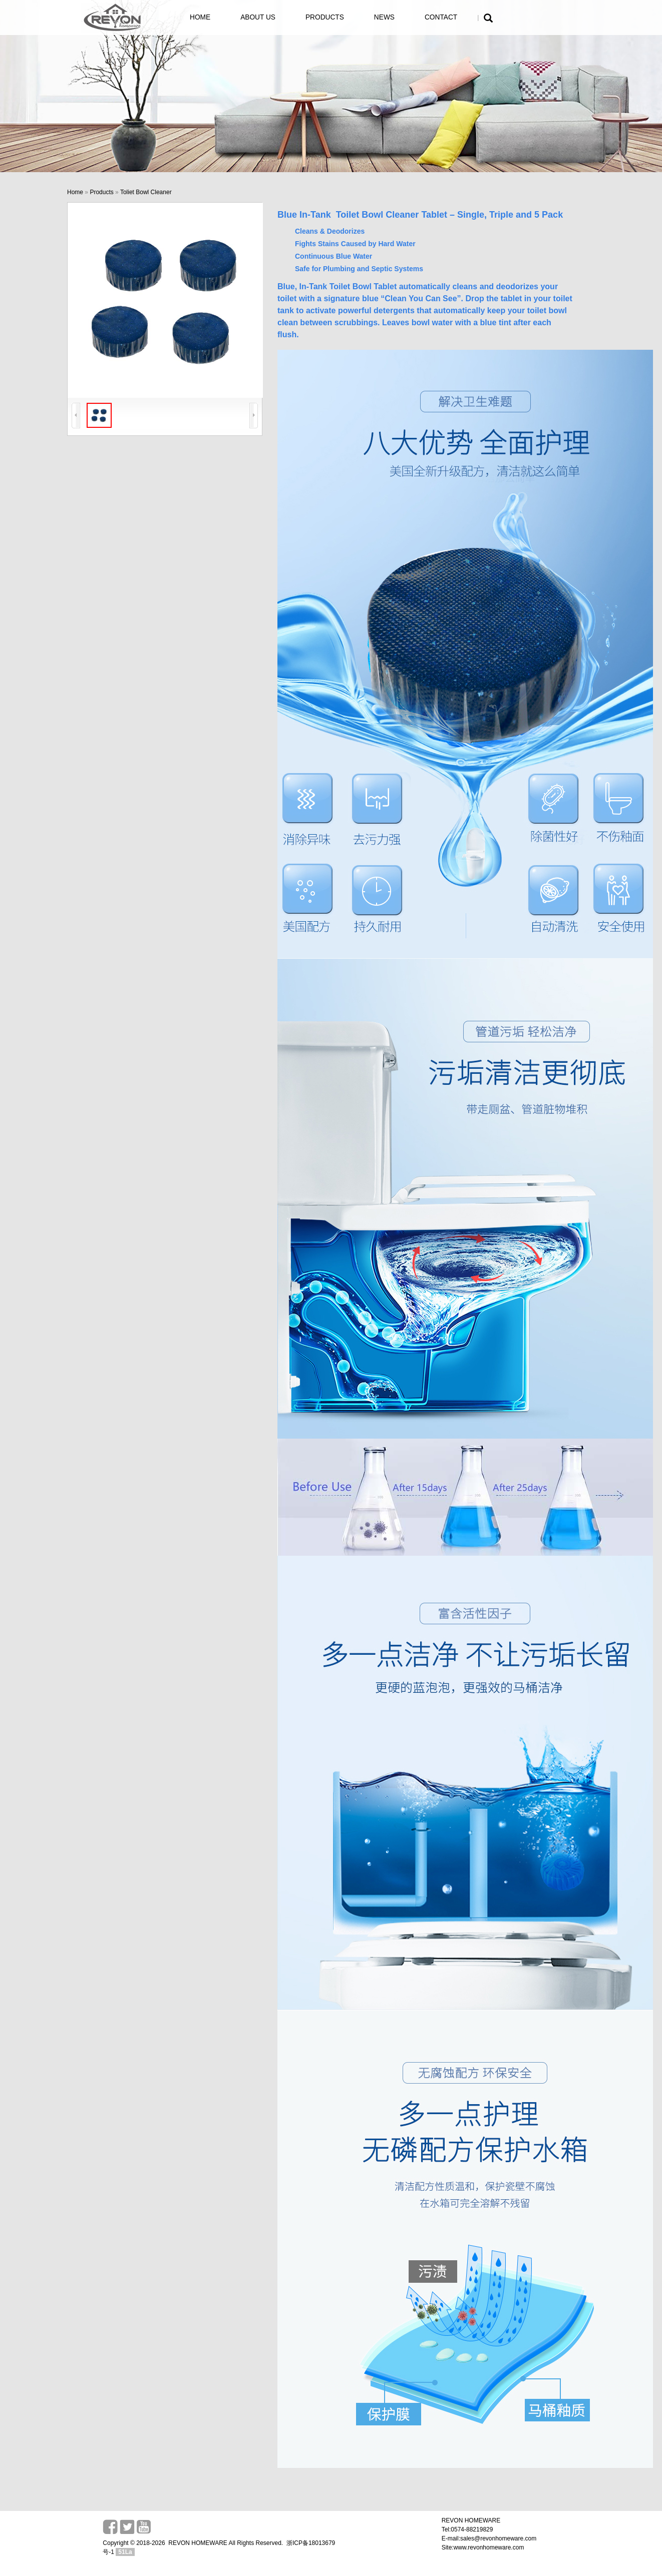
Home (75, 192)
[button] (488, 20)
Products (101, 192)
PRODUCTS (324, 17)
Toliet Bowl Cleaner (146, 192)
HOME (200, 17)
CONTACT (441, 17)
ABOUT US (257, 17)
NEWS (384, 17)
